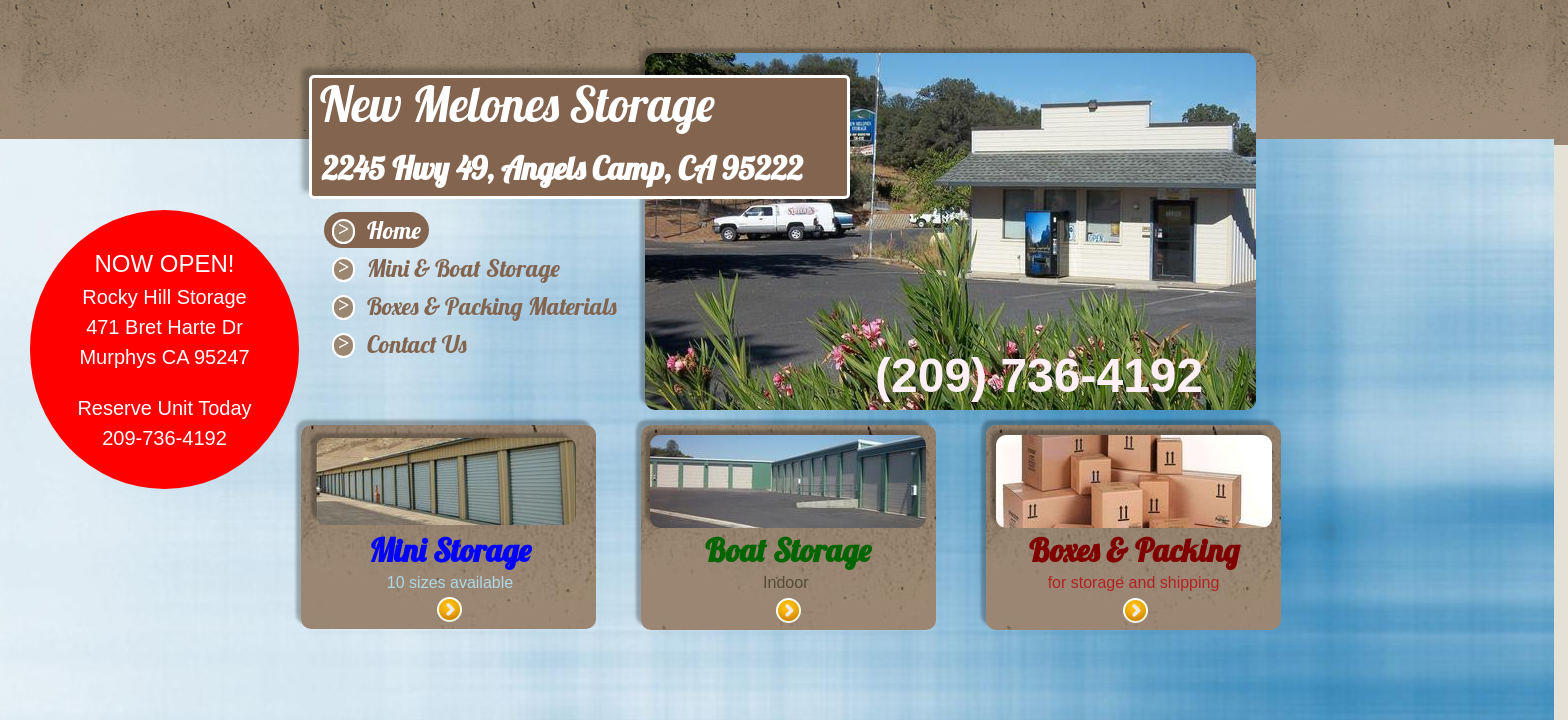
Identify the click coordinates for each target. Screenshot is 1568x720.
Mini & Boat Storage (463, 268)
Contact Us (417, 344)
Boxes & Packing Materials (492, 306)
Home (394, 230)
